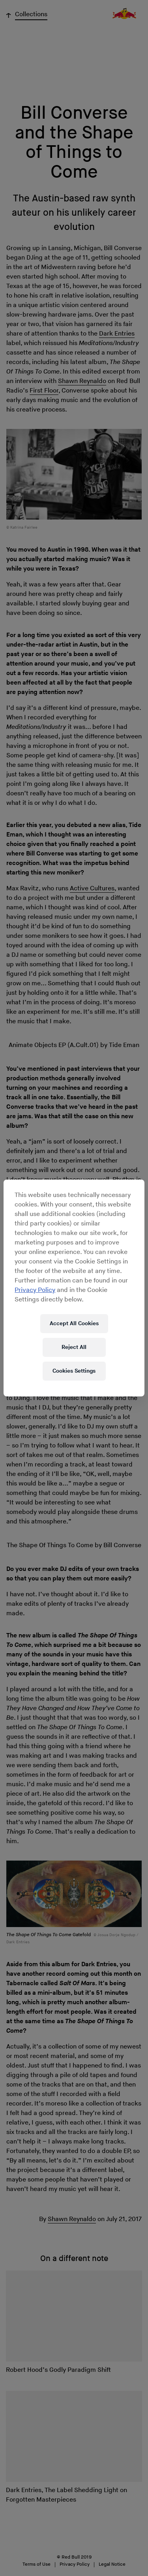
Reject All (74, 1347)
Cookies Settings (74, 1371)
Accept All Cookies (74, 1323)
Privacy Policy (35, 1290)
